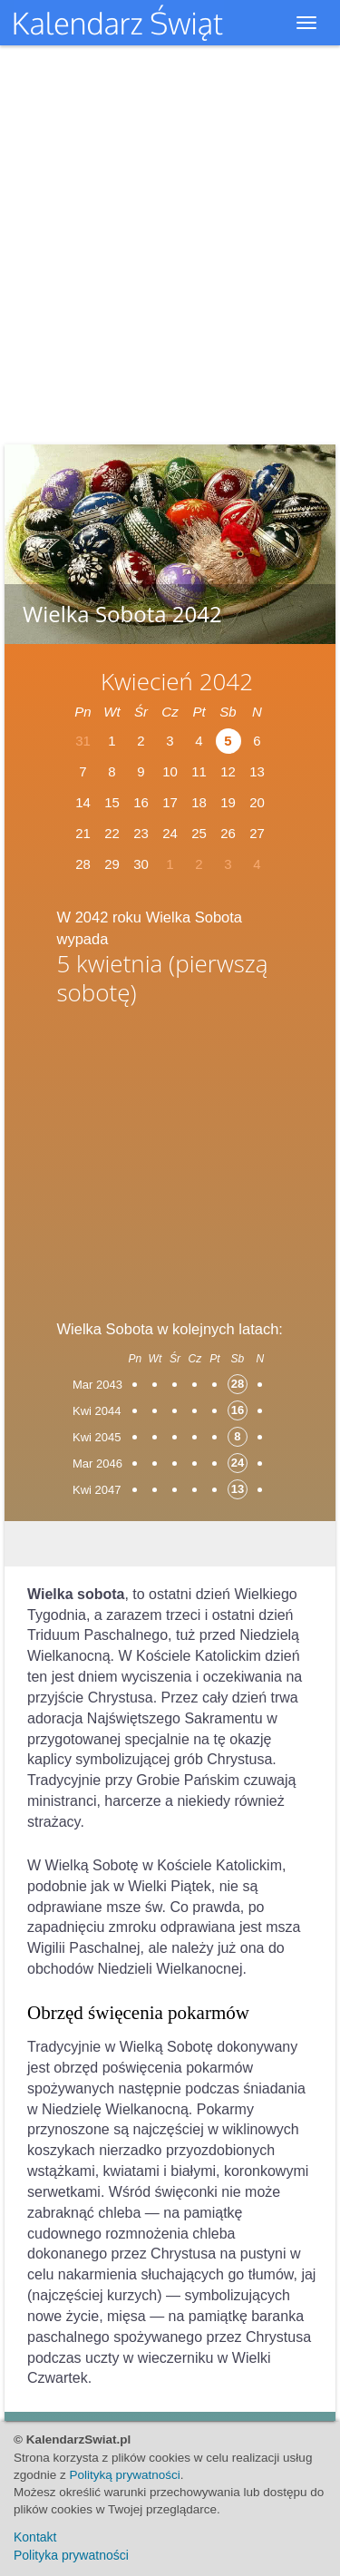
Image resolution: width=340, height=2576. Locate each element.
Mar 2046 (97, 1463)
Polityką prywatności (125, 2475)
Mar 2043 (97, 1384)
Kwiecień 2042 (177, 681)
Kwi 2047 (97, 1490)
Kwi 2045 (97, 1437)
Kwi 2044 (97, 1411)
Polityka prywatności (71, 2555)
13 (257, 771)
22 (112, 833)
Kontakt (35, 2537)
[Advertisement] (170, 1156)
